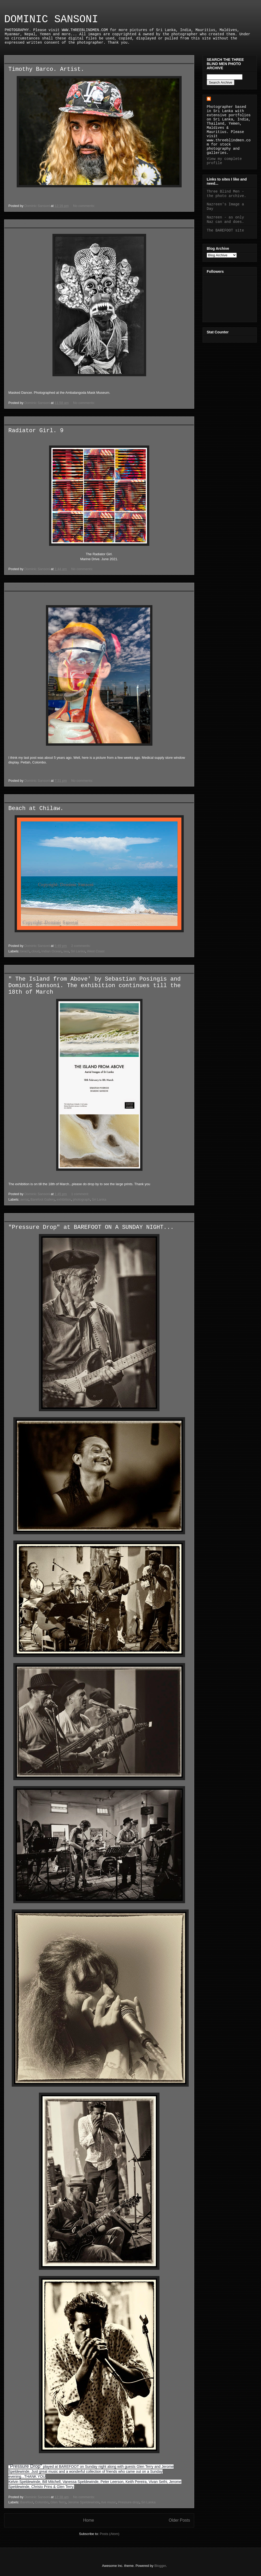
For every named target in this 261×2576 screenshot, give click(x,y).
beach (24, 951)
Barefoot (26, 2502)
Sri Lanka (78, 951)
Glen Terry (58, 2502)
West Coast (95, 951)
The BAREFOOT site (225, 230)
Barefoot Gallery (43, 1199)
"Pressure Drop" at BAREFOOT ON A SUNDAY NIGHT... (91, 1227)
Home (88, 2520)
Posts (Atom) (109, 2534)
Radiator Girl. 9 (35, 430)
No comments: (84, 206)
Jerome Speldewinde (83, 2502)
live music (108, 2502)
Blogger (160, 2566)
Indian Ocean (51, 951)
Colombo (42, 2502)
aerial (24, 1199)
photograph (81, 1199)
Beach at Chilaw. (35, 808)
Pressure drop (128, 2502)
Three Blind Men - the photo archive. (226, 193)
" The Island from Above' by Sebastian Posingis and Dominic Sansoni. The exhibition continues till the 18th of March (94, 985)
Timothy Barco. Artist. (46, 69)
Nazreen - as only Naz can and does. (225, 219)
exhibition (64, 1199)
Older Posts (179, 2520)
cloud (35, 951)
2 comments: (81, 946)
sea (66, 951)
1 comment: (80, 1194)
